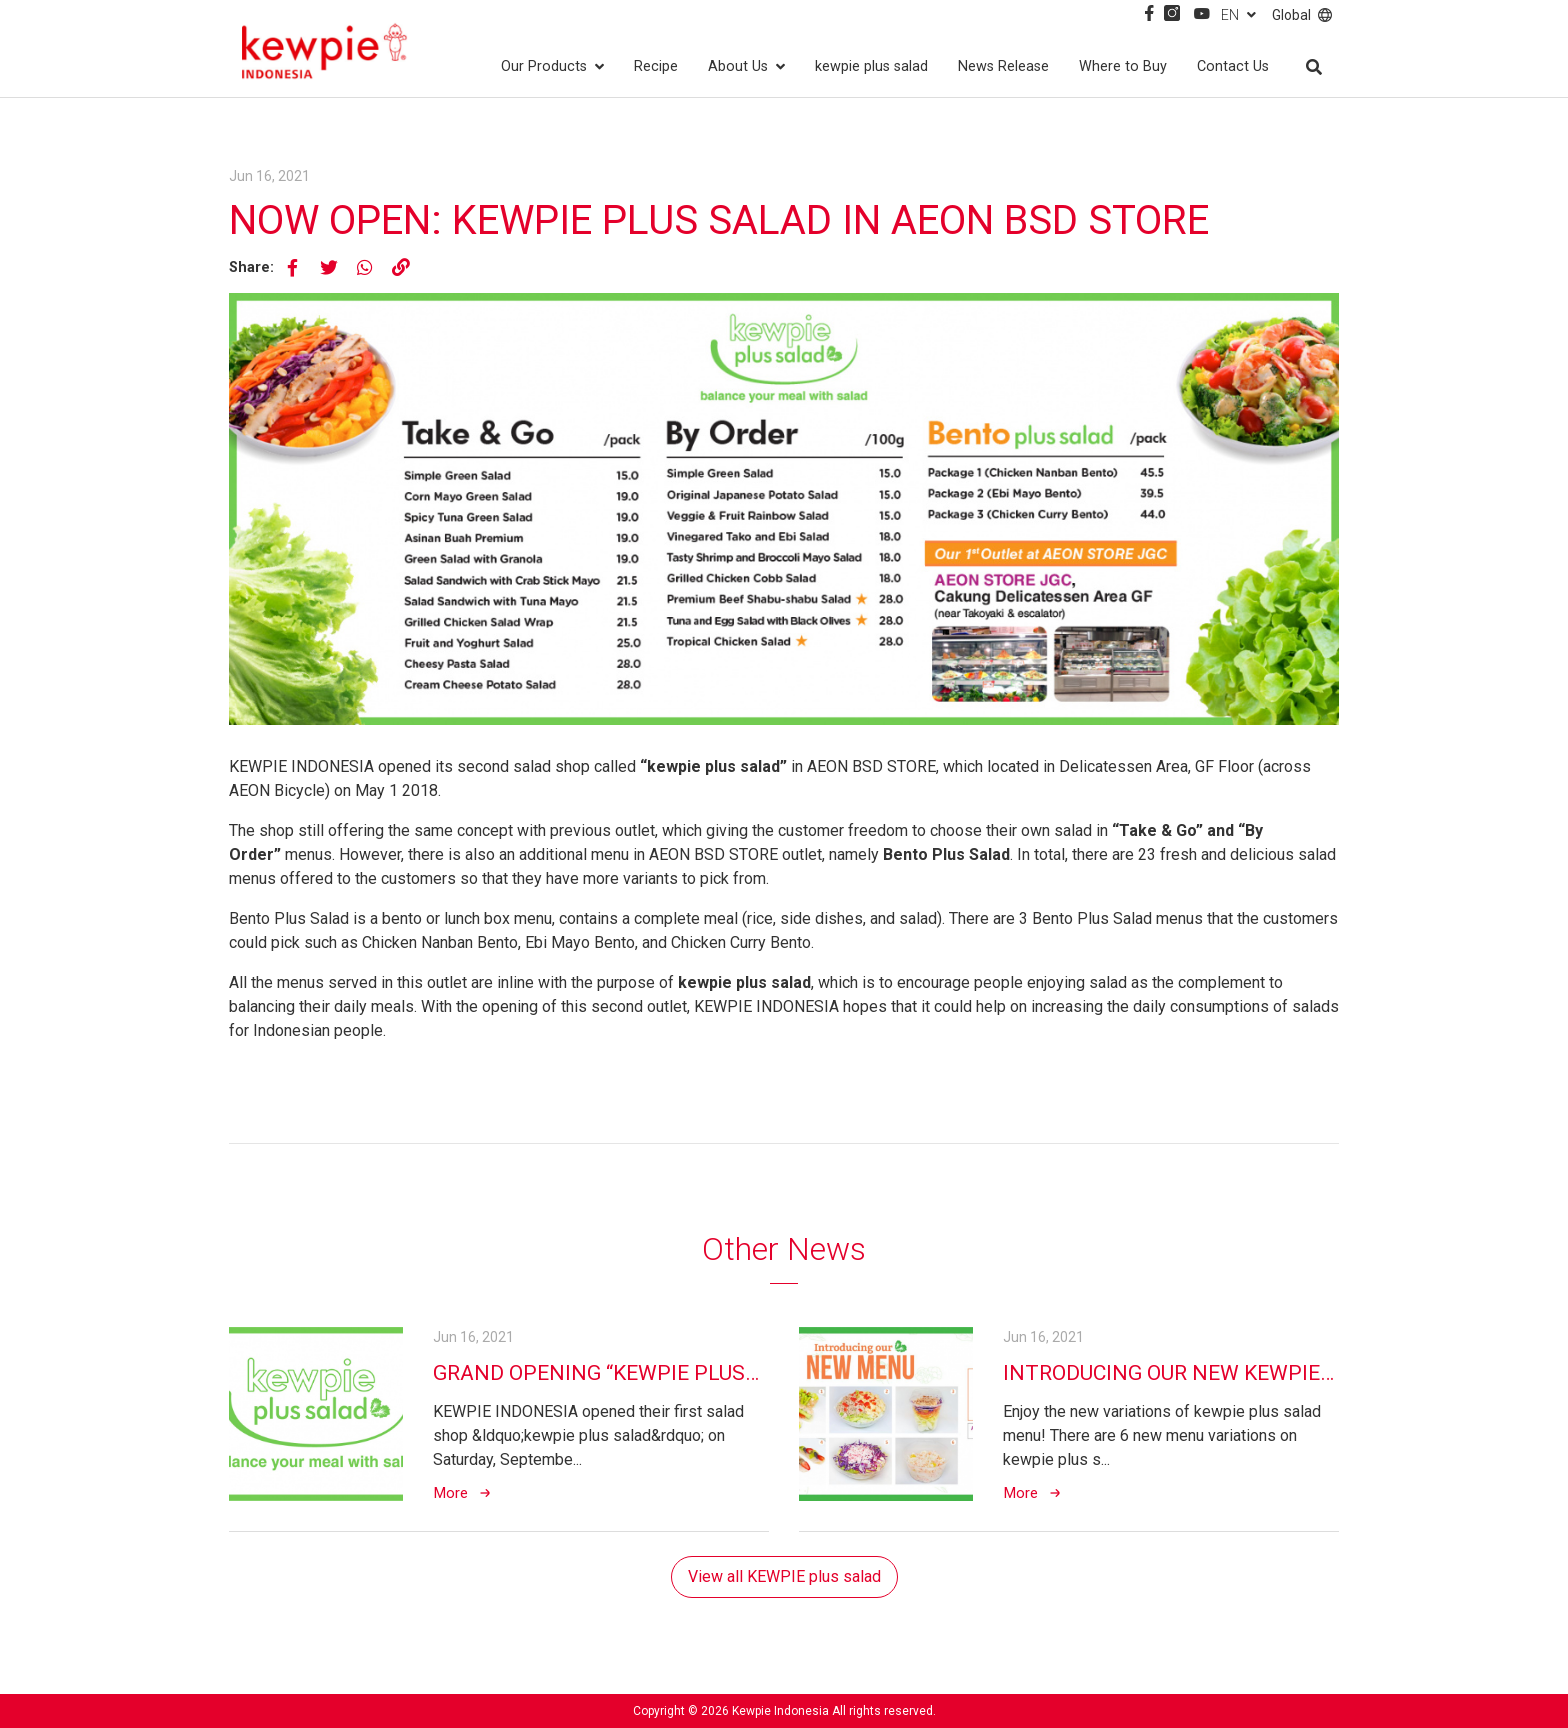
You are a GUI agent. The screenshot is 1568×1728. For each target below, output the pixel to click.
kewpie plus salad (871, 66)
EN (1238, 15)
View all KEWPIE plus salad (784, 1576)
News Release (1003, 66)
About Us (746, 66)
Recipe (656, 66)
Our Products (552, 66)
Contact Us (1233, 66)
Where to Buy (1123, 66)
